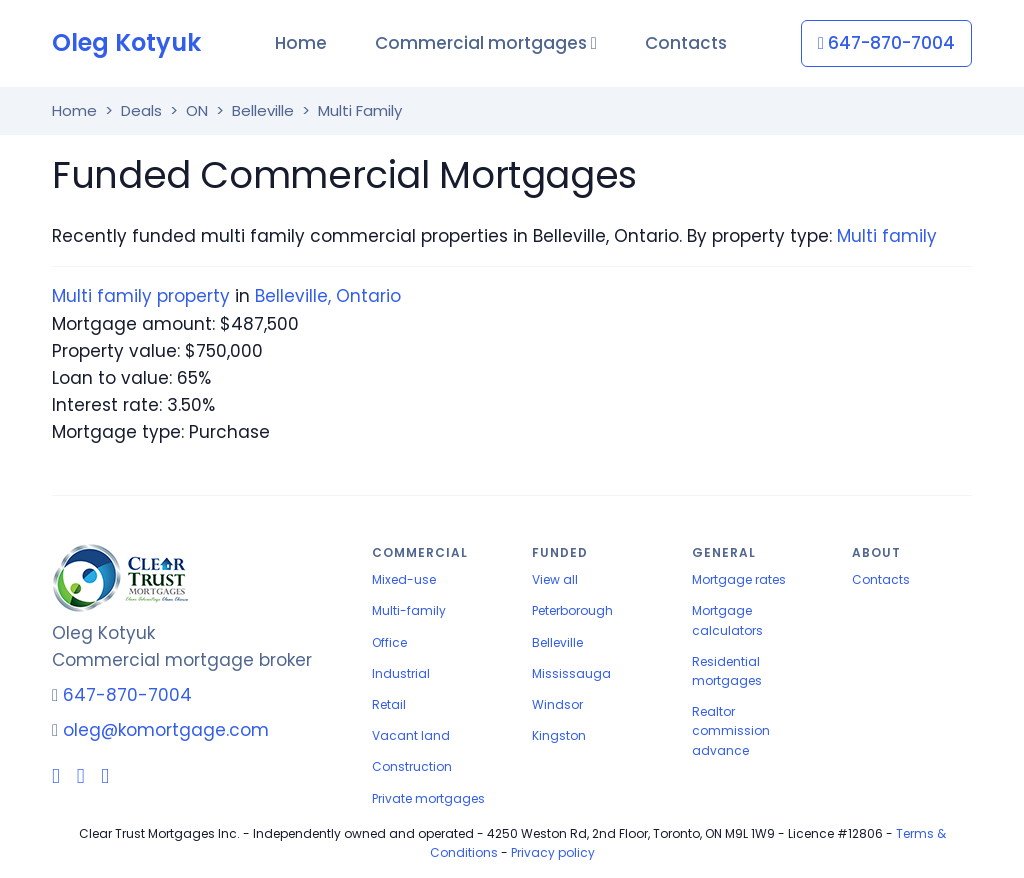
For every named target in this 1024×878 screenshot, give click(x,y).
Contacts (686, 43)
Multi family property (141, 296)
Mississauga (571, 673)
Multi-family (409, 610)
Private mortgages (428, 798)
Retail (389, 704)
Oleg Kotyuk (126, 42)
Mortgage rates (739, 579)
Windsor (557, 704)
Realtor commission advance (731, 730)
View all (555, 579)
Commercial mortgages (486, 43)
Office (389, 642)
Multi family (887, 236)
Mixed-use (404, 579)
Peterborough (572, 610)
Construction (412, 766)
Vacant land (411, 735)
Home (301, 43)
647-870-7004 (886, 43)
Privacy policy (553, 852)
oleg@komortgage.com (166, 730)
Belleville (557, 642)
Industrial (401, 673)
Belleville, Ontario (328, 296)
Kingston (559, 735)
